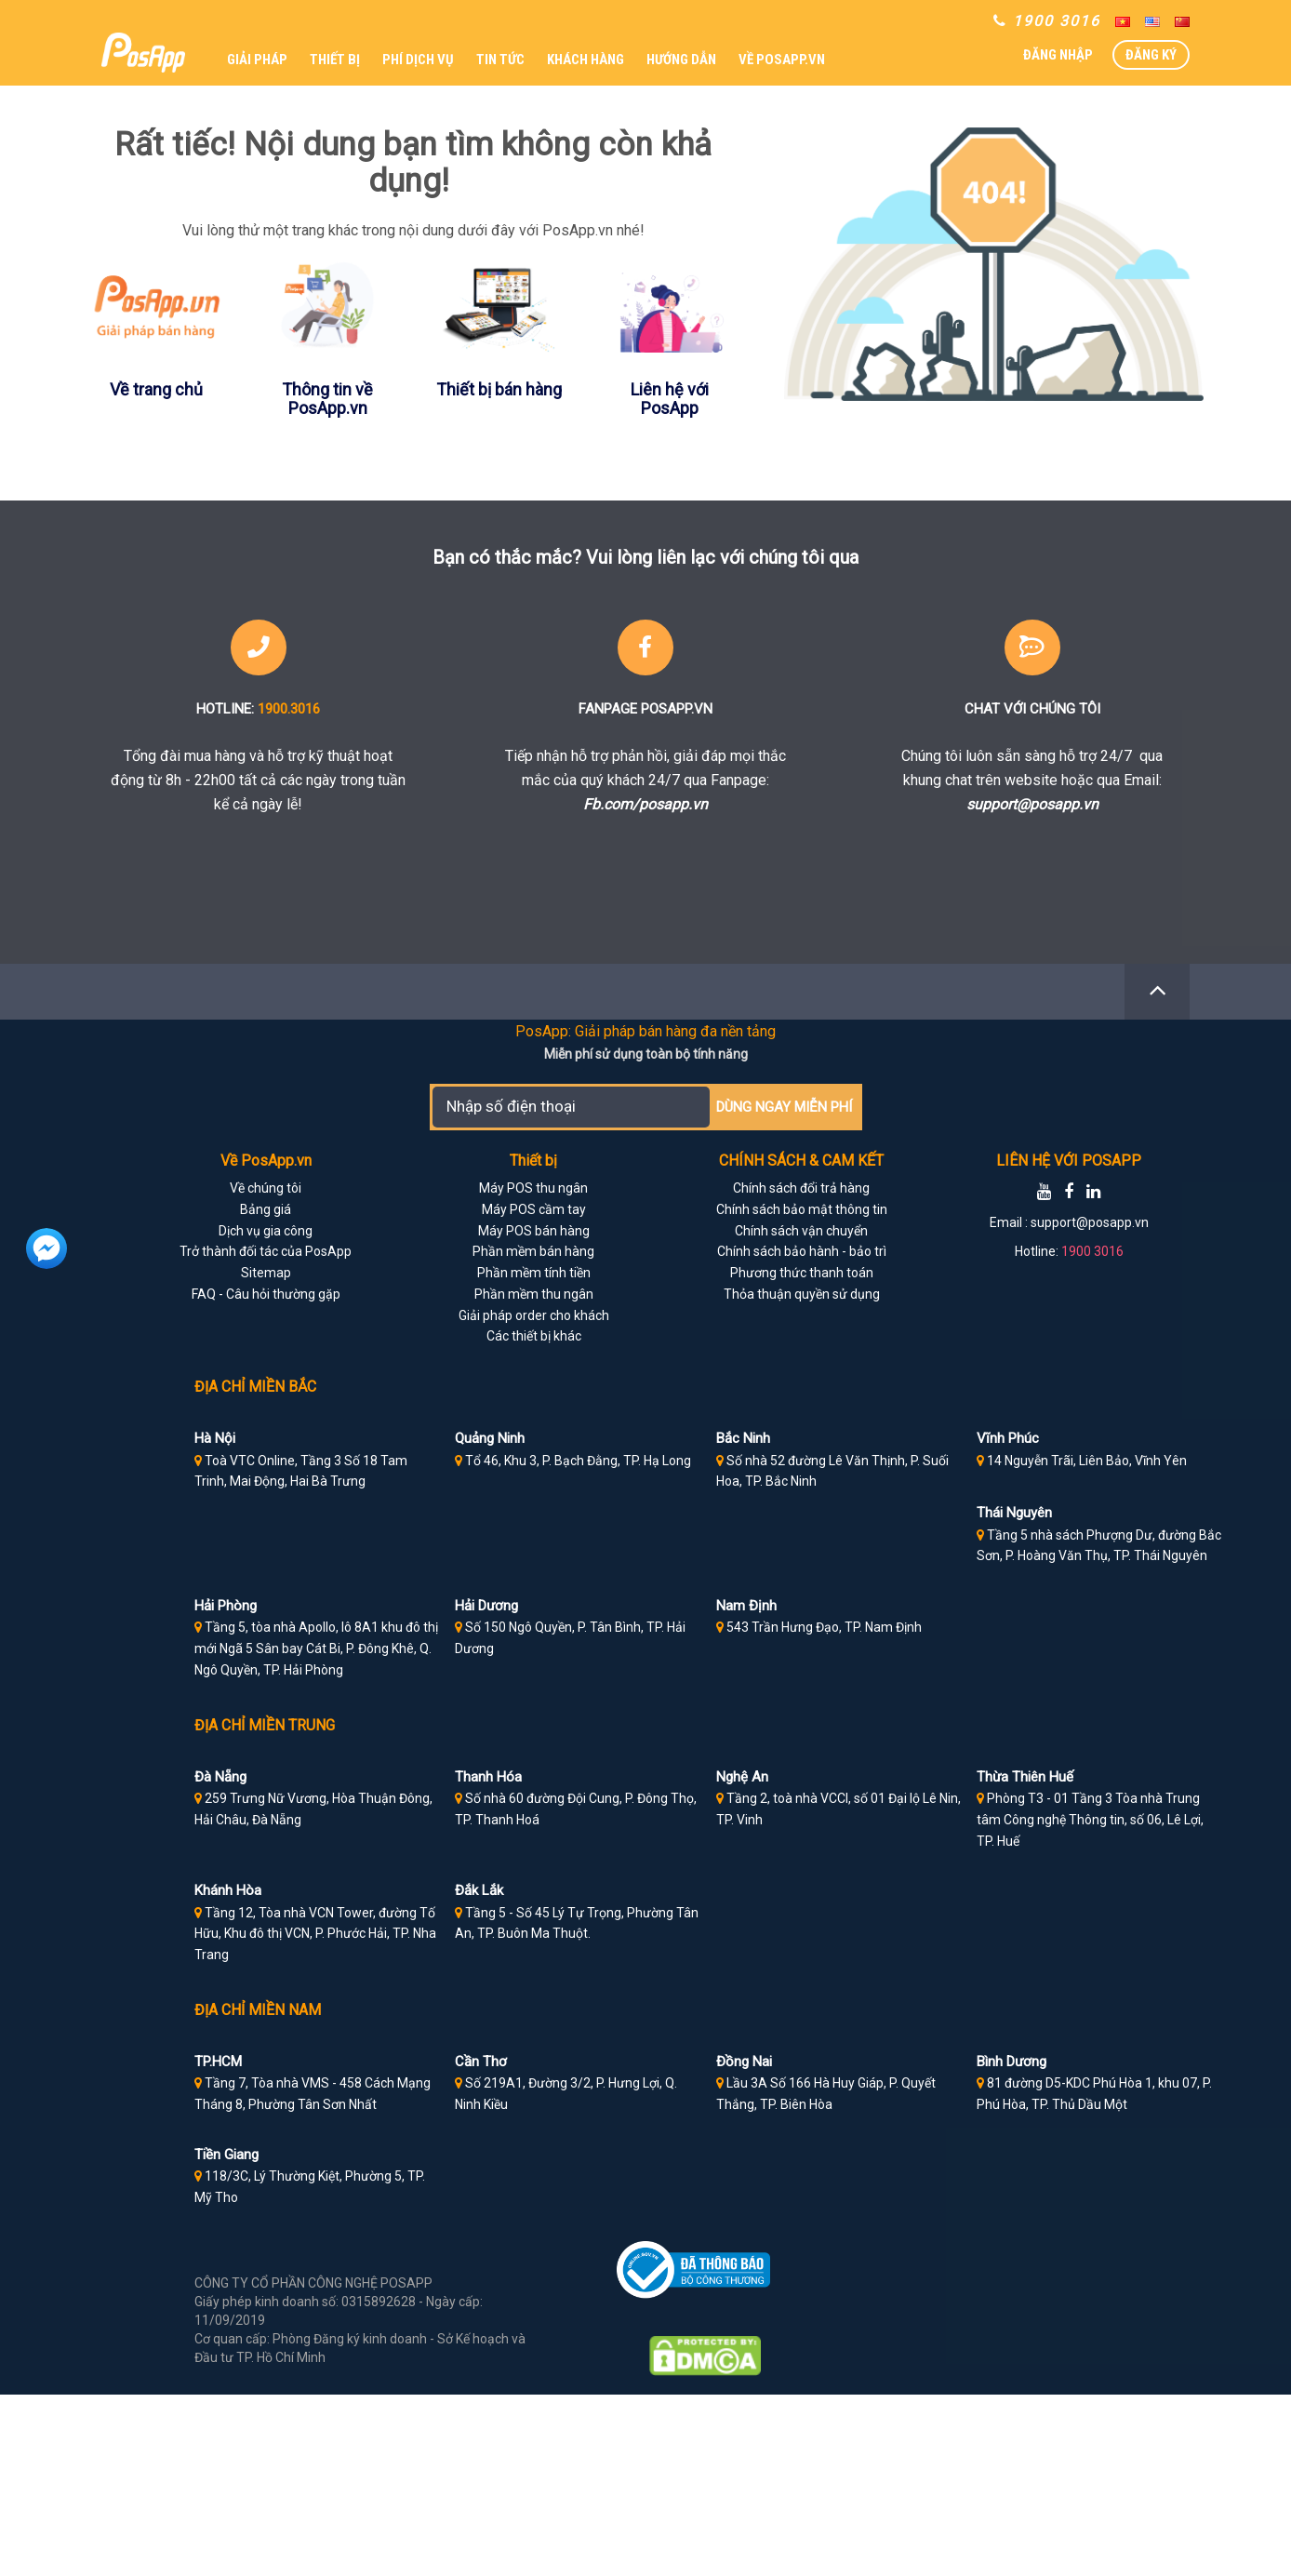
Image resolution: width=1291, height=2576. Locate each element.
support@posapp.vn (1032, 804)
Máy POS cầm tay (534, 1209)
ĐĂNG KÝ (1151, 55)
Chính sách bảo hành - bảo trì (801, 1251)
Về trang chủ (156, 389)
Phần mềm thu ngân (533, 1294)
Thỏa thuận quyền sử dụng (802, 1294)
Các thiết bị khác (533, 1335)
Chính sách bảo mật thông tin (801, 1209)
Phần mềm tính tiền (534, 1272)
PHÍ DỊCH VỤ (418, 59)
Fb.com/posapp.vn (645, 804)
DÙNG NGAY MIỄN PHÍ (784, 1107)
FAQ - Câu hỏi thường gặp (266, 1294)
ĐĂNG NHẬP (1058, 55)
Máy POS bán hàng (534, 1230)
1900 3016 (1092, 1251)
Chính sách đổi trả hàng (801, 1188)
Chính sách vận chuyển (801, 1230)
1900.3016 (289, 709)
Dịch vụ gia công (266, 1230)
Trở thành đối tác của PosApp (266, 1251)
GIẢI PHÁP (257, 59)
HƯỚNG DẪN (681, 59)
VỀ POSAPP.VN (782, 59)
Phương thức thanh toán (801, 1272)
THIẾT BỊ (335, 59)
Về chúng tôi (265, 1188)
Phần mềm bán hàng (533, 1251)
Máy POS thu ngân (533, 1188)
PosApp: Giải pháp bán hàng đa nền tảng (645, 1031)
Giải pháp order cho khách (534, 1315)
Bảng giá (265, 1209)
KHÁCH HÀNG (585, 59)
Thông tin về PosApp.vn (327, 399)
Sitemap (266, 1272)
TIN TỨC (500, 59)
